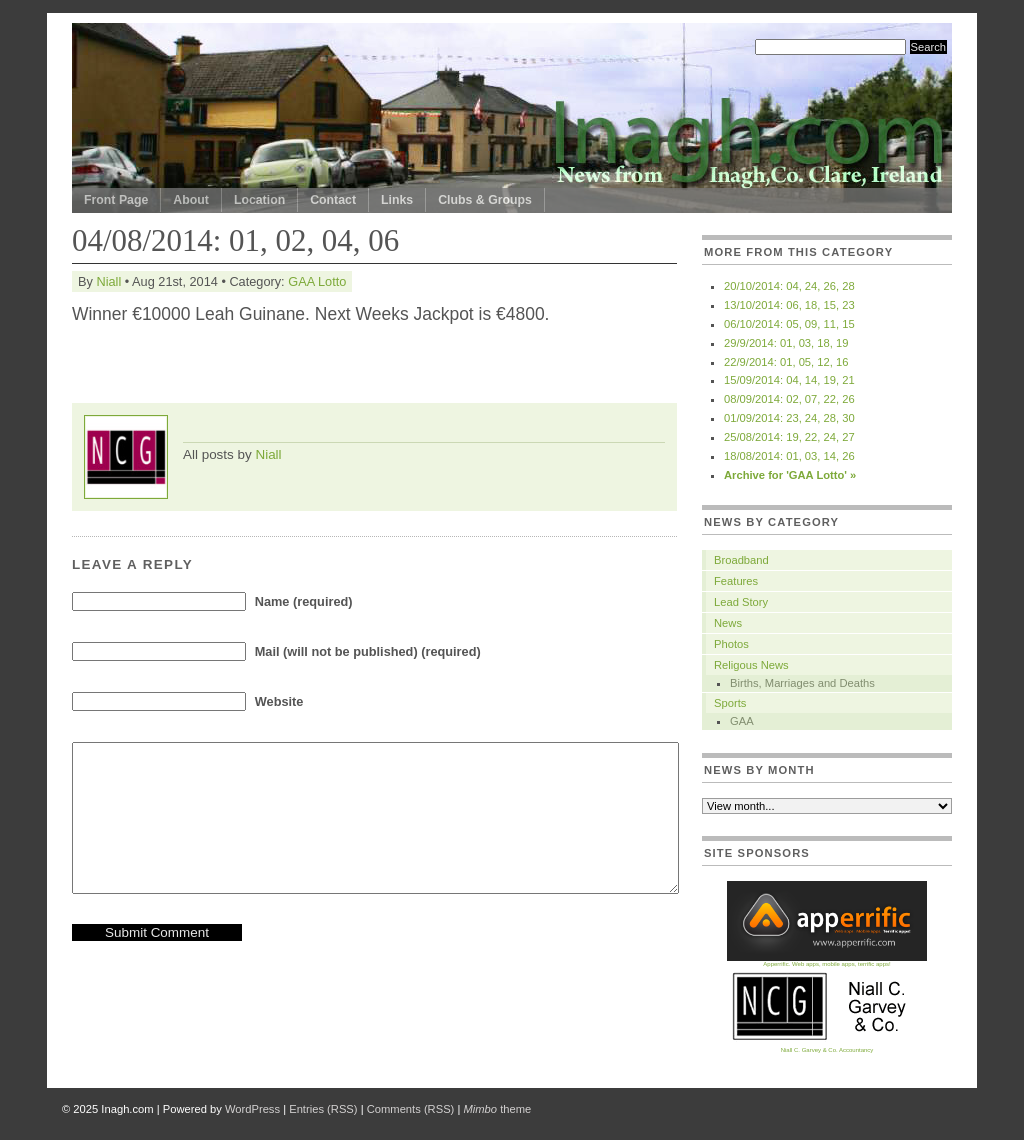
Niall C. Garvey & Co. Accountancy (827, 1047)
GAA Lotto (317, 281)
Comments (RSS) (411, 1109)
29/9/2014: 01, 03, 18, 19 (786, 343)
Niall (108, 281)
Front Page (116, 200)
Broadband (741, 560)
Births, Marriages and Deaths (802, 683)
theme (497, 1109)
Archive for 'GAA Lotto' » (790, 475)
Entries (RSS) (323, 1109)
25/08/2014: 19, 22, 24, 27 (789, 437)
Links (397, 200)
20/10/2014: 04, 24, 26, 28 (789, 286)
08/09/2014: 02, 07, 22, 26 (789, 399)
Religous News (751, 665)
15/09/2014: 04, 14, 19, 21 (789, 380)
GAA (742, 721)
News (728, 623)
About (191, 200)
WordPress (252, 1109)
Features (736, 581)
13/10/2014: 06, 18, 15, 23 (789, 305)
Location (259, 200)
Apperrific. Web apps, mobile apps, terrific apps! (827, 961)
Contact (333, 200)
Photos (731, 644)
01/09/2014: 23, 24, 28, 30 (789, 418)
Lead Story (741, 602)
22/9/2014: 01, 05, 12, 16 (786, 362)
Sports (730, 703)
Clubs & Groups (485, 200)
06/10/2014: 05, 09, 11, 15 (789, 324)
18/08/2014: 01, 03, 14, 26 (789, 456)
